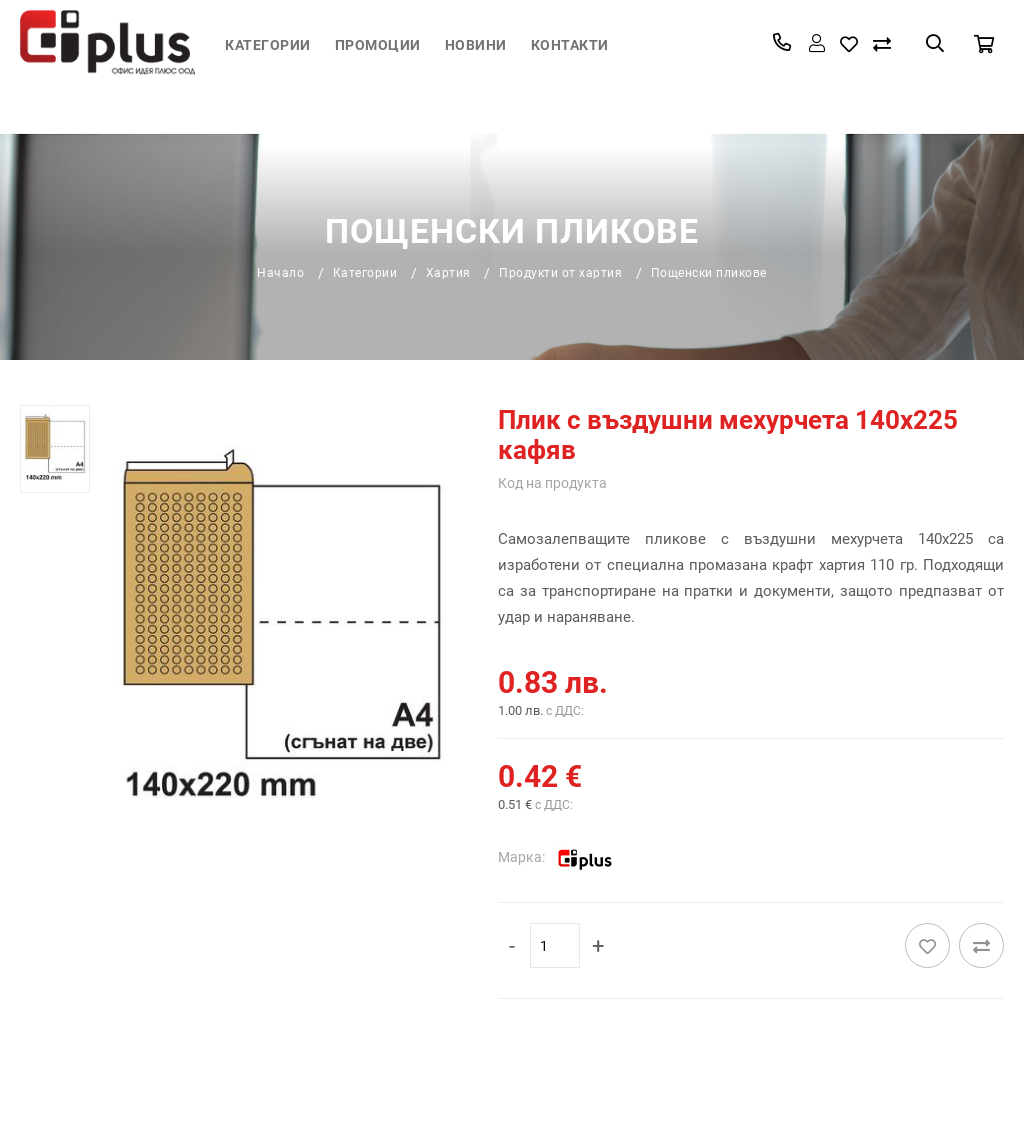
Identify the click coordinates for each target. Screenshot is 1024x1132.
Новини (476, 45)
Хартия (448, 273)
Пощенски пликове (709, 273)
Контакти (570, 45)
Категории (268, 45)
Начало (280, 273)
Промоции (378, 45)
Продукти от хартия (560, 273)
